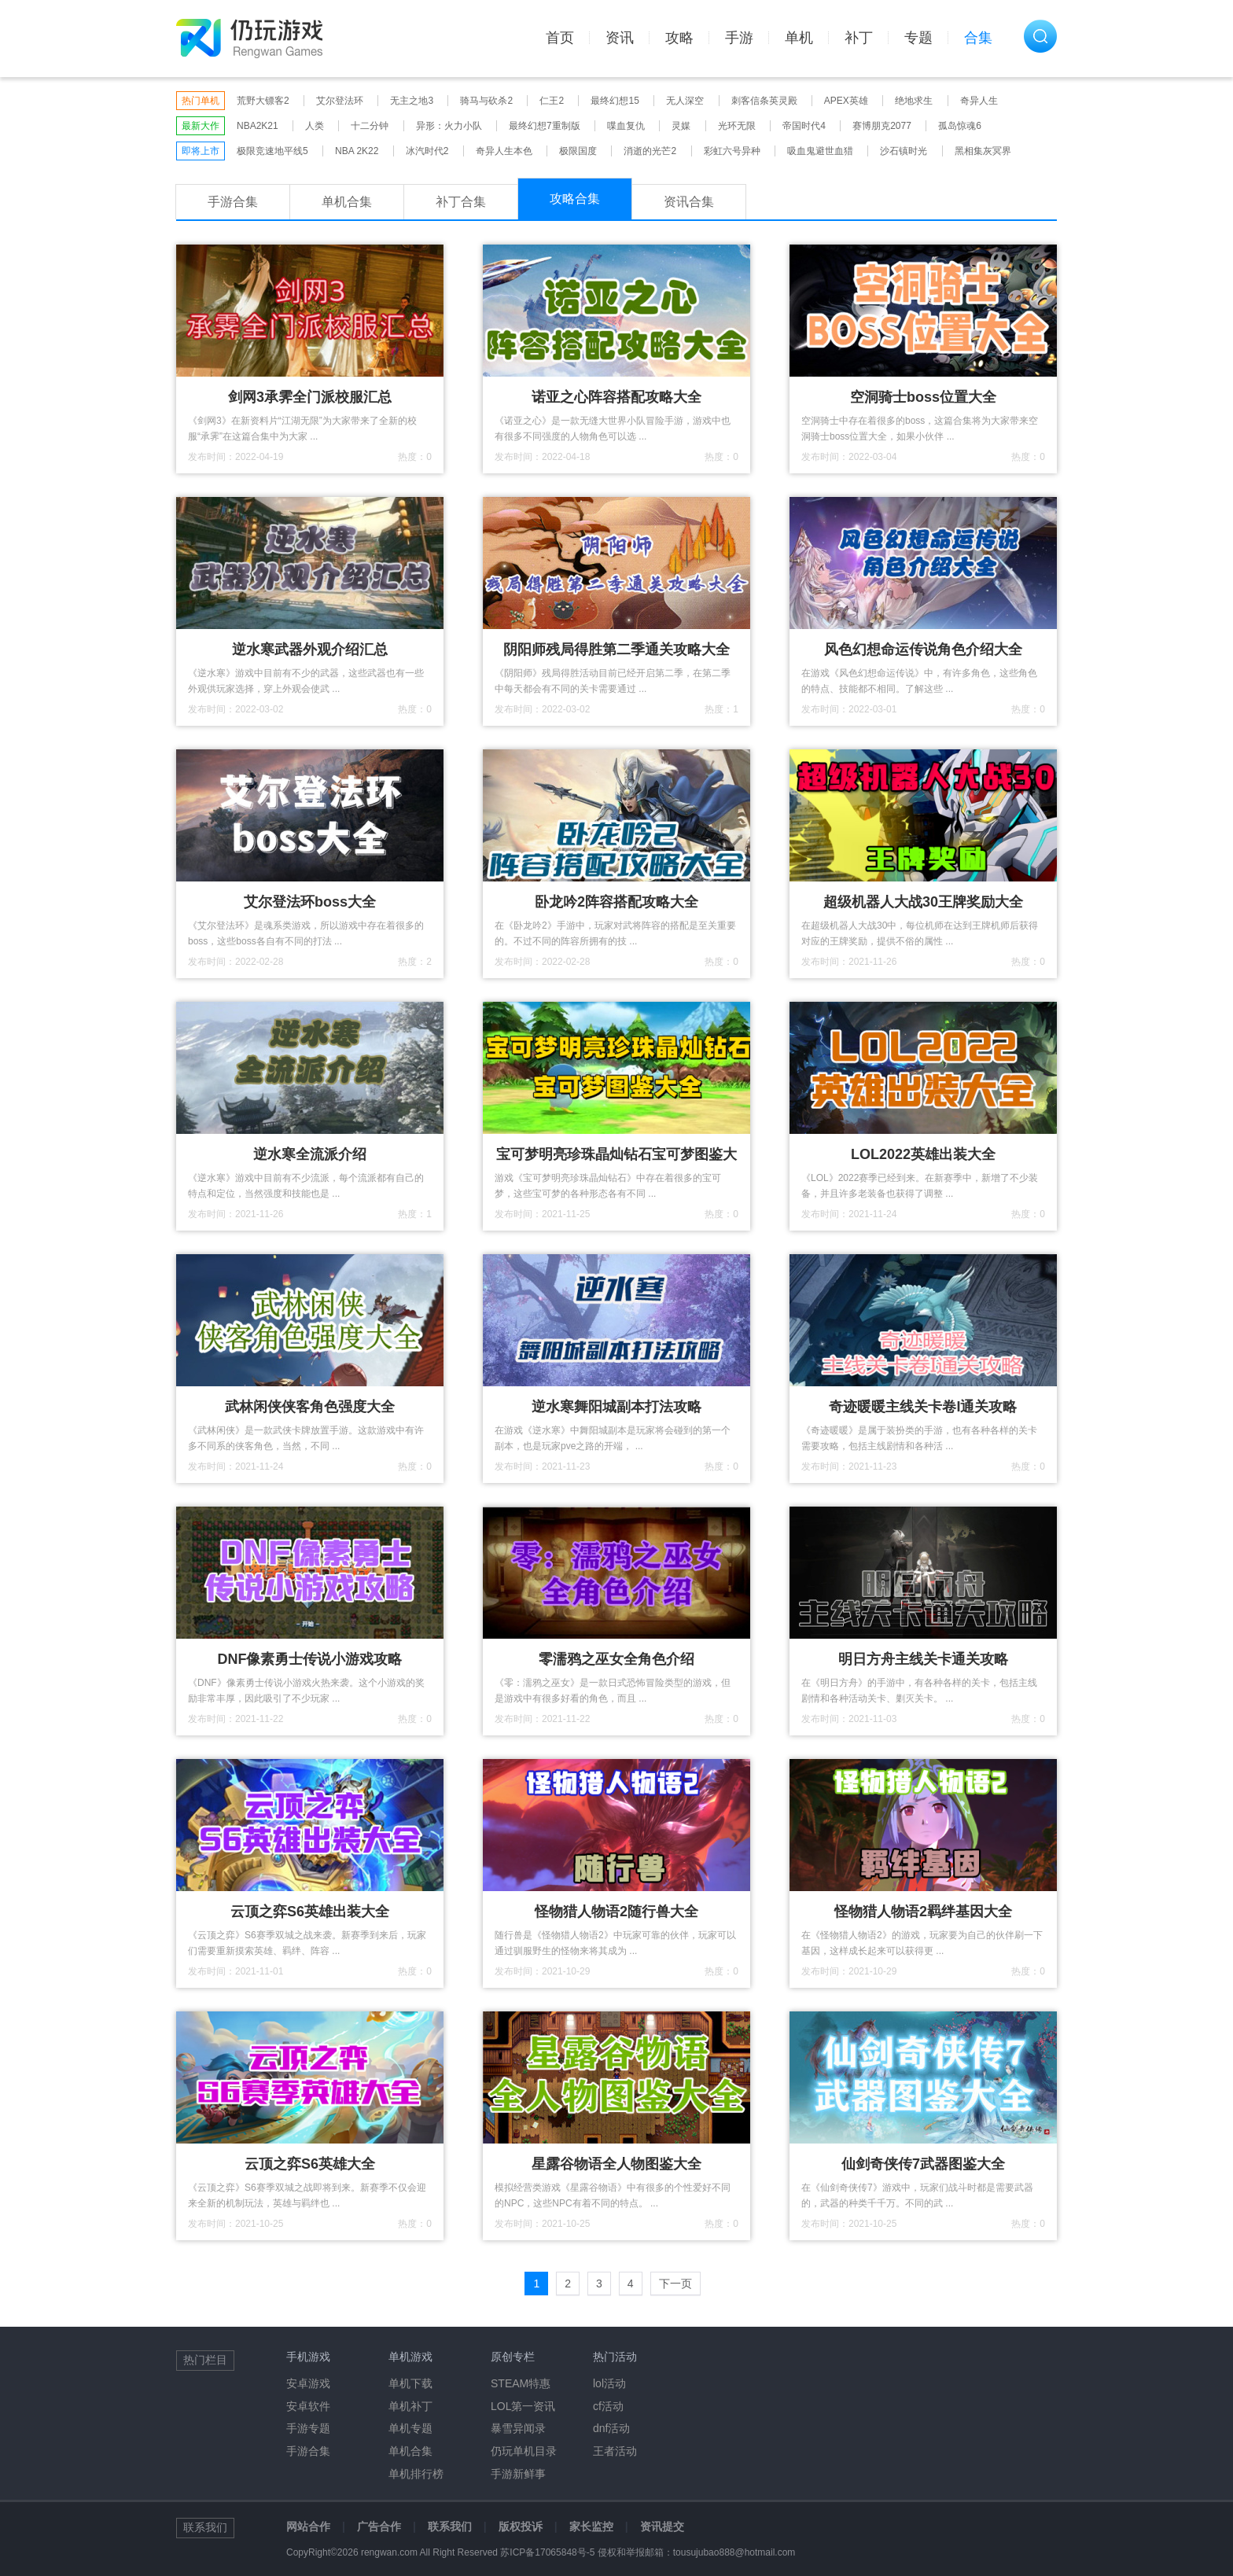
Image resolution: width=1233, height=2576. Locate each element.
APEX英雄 (846, 100)
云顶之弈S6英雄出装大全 (309, 1911)
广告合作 (379, 2526)
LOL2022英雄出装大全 (923, 1154)
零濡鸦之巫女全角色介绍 (616, 1659)
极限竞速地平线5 (272, 150)
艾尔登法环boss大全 (310, 902)
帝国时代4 (804, 125)
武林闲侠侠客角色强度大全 (310, 1407)
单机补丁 (410, 2406)
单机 (799, 38)
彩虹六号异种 (732, 150)
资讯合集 (689, 201)
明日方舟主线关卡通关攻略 (923, 1659)
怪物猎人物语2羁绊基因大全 (923, 1911)
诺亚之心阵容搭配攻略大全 (616, 397)
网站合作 (308, 2526)
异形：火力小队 (449, 125)
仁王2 (551, 100)
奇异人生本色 (504, 150)
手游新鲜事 (518, 2473)
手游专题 (308, 2428)
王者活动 (615, 2451)
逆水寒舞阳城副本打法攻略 (616, 1407)
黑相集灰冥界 (983, 150)
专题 (918, 38)
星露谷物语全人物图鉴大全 (616, 2164)
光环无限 (737, 125)
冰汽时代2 (427, 150)
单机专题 (410, 2428)
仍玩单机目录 (524, 2451)
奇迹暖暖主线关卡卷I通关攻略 (923, 1407)
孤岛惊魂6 (959, 125)
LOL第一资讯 (523, 2406)
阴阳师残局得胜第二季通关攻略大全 (616, 649)
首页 (560, 38)
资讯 (619, 38)
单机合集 (347, 201)
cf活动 (608, 2406)
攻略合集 (575, 198)
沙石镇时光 (903, 150)
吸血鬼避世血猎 (820, 150)
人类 (314, 125)
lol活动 (609, 2383)
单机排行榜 (416, 2473)
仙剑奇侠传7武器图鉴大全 (923, 2164)
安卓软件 (308, 2406)
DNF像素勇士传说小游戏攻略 (310, 1659)
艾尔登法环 (339, 100)
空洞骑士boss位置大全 (923, 397)
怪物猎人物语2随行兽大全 (616, 1911)
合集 (978, 38)
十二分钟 (369, 125)
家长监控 (591, 2526)
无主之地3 (411, 100)
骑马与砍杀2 (486, 100)
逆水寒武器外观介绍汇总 (310, 649)
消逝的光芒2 (650, 150)
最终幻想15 (615, 100)
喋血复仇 (626, 125)
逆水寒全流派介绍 (309, 1154)
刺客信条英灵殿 (764, 100)
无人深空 (685, 100)
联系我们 (450, 2526)
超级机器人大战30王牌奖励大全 (923, 902)
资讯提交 (662, 2526)
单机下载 (410, 2383)
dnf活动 (611, 2428)
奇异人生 (979, 100)
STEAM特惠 (520, 2383)
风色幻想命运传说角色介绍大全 (923, 649)
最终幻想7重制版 (544, 125)
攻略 (679, 38)
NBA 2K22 (356, 150)
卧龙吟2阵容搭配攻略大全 (616, 902)
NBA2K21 (257, 125)
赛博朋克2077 (881, 125)
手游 (739, 38)
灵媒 (681, 125)
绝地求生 (914, 100)
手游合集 (233, 201)
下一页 (675, 2283)
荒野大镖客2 (263, 100)
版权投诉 (521, 2526)
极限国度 (578, 150)
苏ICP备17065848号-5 (547, 2552)
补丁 (859, 38)
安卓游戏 (308, 2383)
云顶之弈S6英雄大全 (310, 2164)
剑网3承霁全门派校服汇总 (310, 397)
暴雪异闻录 (518, 2428)
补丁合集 (461, 201)
